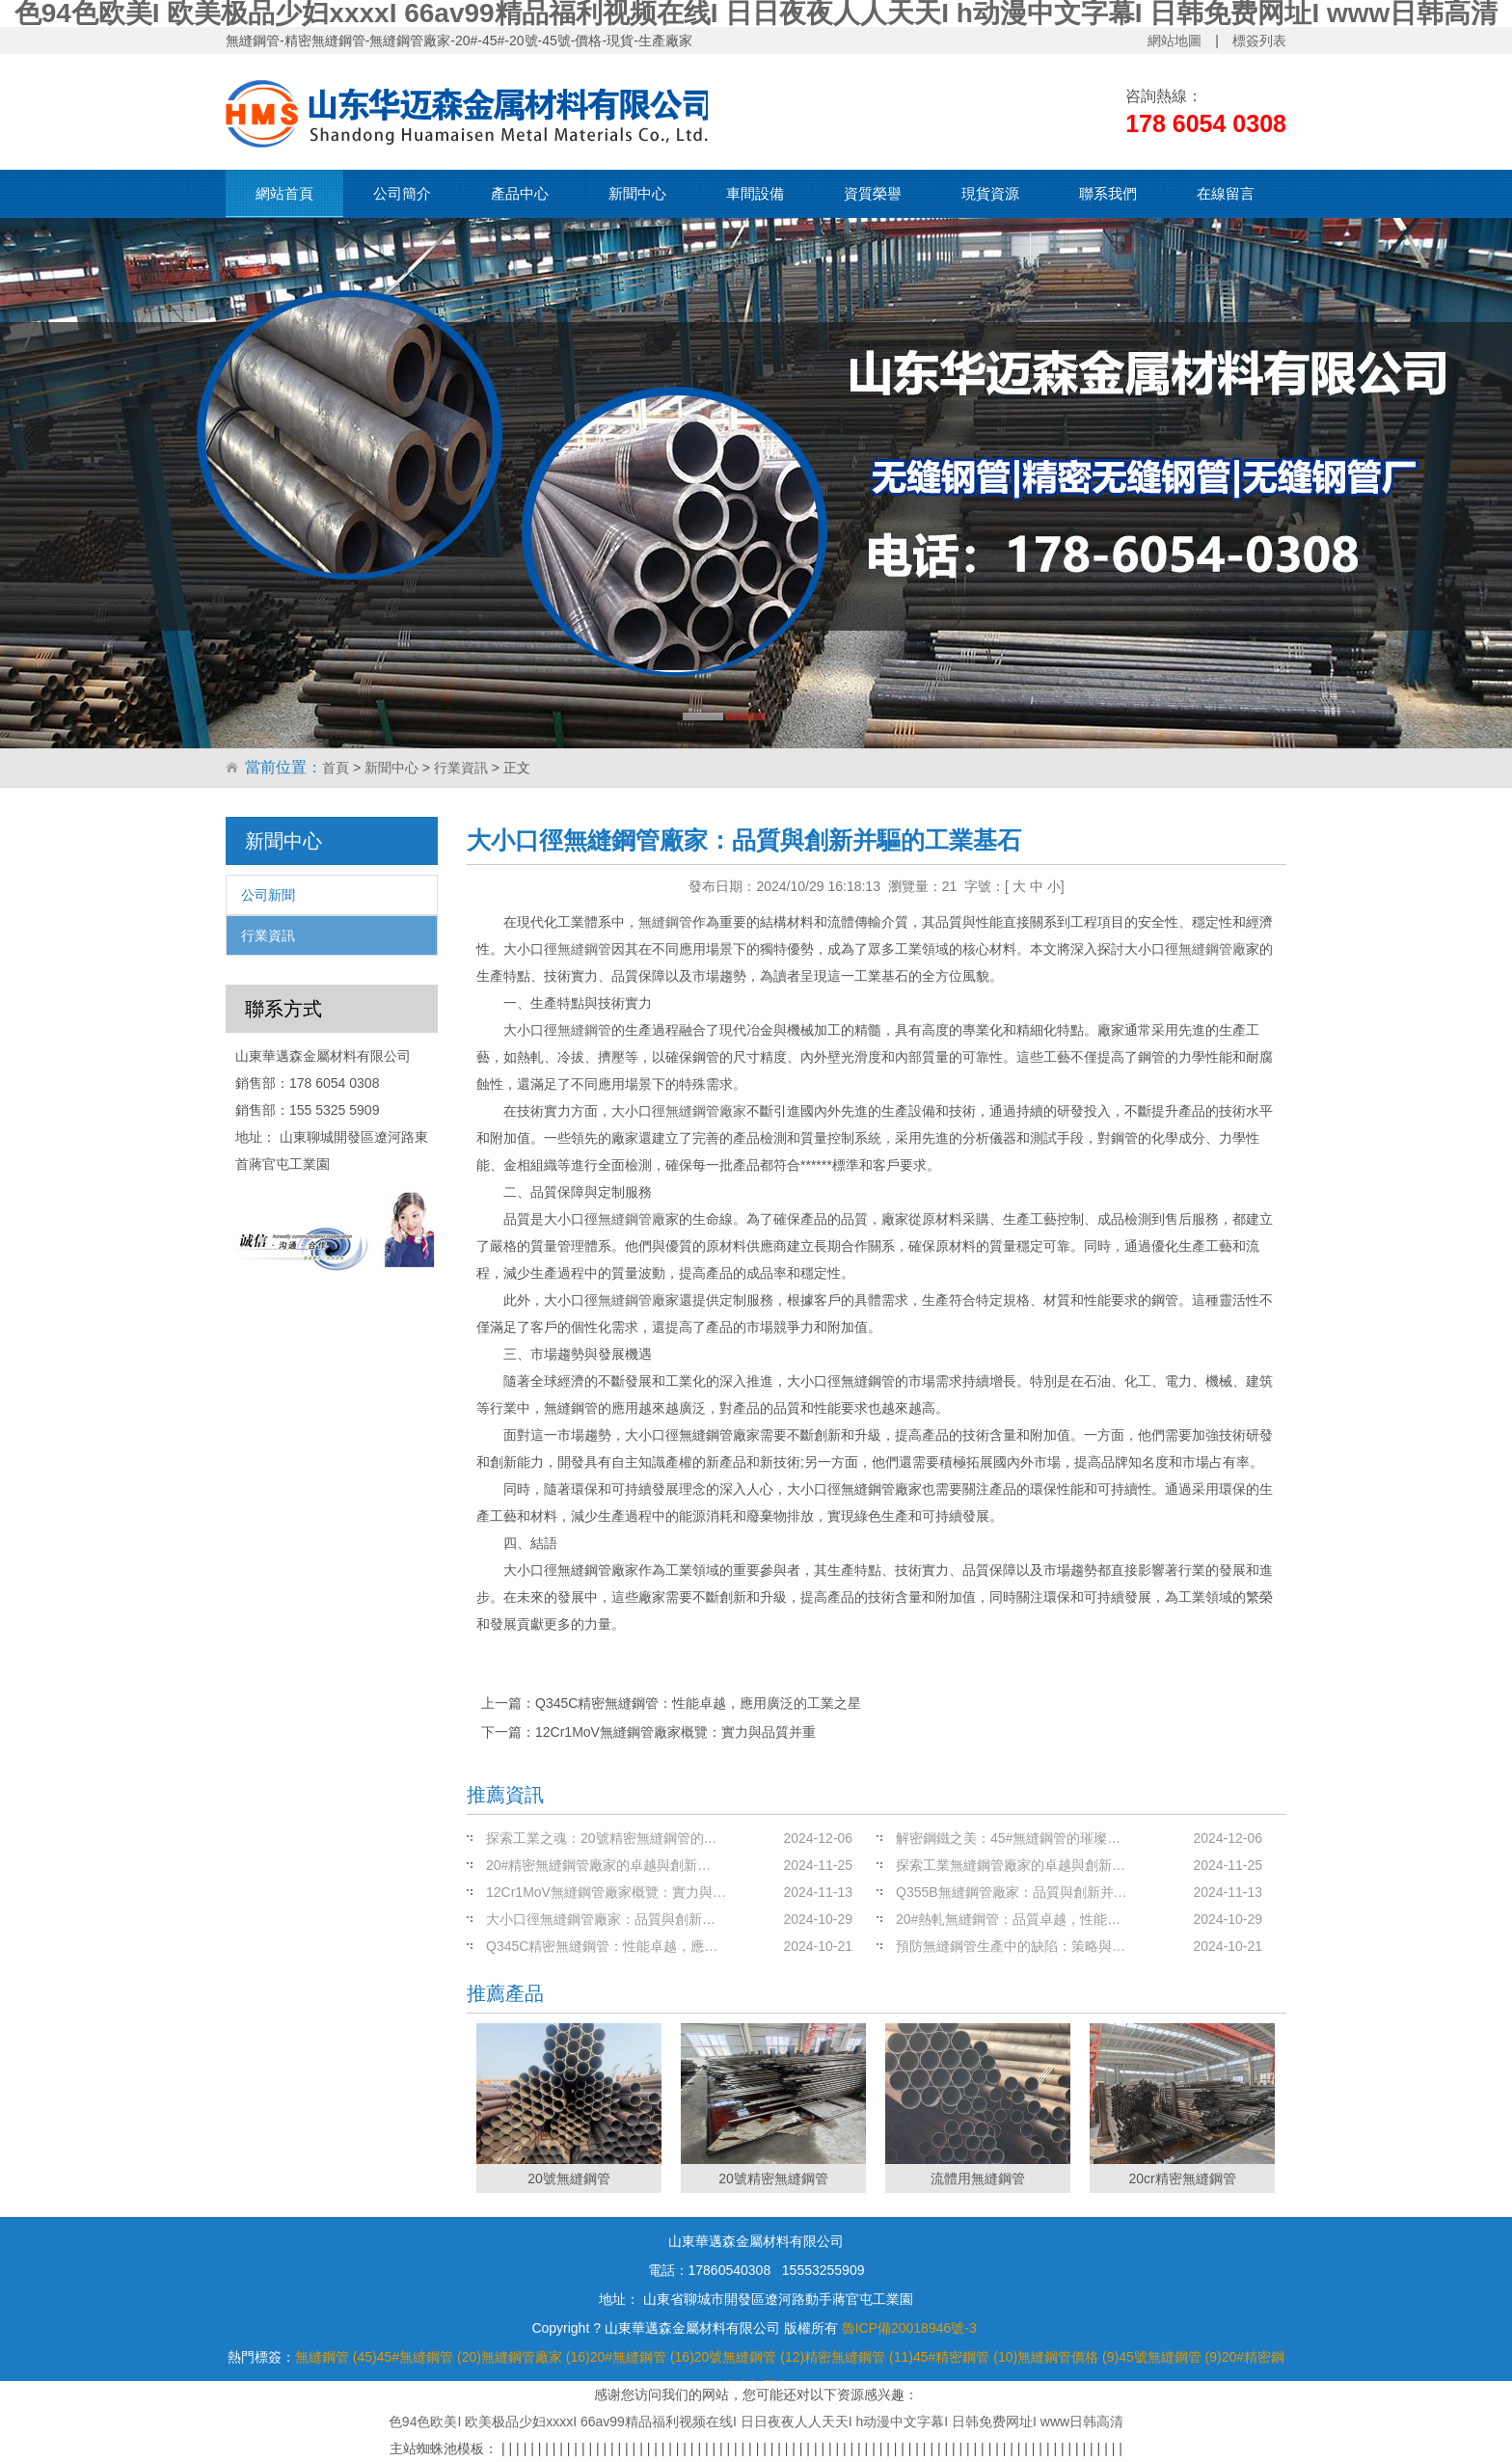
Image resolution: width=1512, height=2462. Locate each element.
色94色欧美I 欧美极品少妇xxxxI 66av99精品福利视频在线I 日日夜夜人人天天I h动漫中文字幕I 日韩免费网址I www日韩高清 (756, 2421)
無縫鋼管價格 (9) (1068, 2357)
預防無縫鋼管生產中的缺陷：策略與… (1010, 1946)
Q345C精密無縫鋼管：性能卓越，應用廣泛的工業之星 (698, 1703)
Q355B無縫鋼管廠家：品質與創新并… (1011, 1892)
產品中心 (520, 193)
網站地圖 (1175, 40)
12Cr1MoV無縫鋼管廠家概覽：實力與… (606, 1892)
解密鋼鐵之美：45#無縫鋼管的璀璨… (1008, 1838)
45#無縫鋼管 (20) (429, 2357)
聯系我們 (1108, 193)
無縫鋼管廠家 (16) (535, 2357)
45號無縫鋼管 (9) (1170, 2357)
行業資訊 (461, 767)
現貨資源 (990, 193)
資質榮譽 (873, 193)
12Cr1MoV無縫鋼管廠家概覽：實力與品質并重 (675, 1732)
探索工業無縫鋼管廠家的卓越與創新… (1010, 1865)
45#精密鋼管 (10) (965, 2357)
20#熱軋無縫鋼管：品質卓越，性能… (1008, 1919)
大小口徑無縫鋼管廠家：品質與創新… (601, 1919)
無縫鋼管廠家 (705, 1111)
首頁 (335, 767)
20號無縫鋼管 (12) (749, 2357)
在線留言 (1226, 193)
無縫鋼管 (665, 922)
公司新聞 (268, 895)
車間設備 (755, 193)
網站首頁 (284, 193)
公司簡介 (402, 193)
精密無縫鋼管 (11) (858, 2357)
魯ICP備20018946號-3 (909, 2328)
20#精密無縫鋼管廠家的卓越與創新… (598, 1865)
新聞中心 (637, 193)
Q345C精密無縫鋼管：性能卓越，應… (601, 1946)
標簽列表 (1259, 40)
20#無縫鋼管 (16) (642, 2357)
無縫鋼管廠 (1212, 949)
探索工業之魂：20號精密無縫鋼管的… (601, 1838)
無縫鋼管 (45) (336, 2357)
